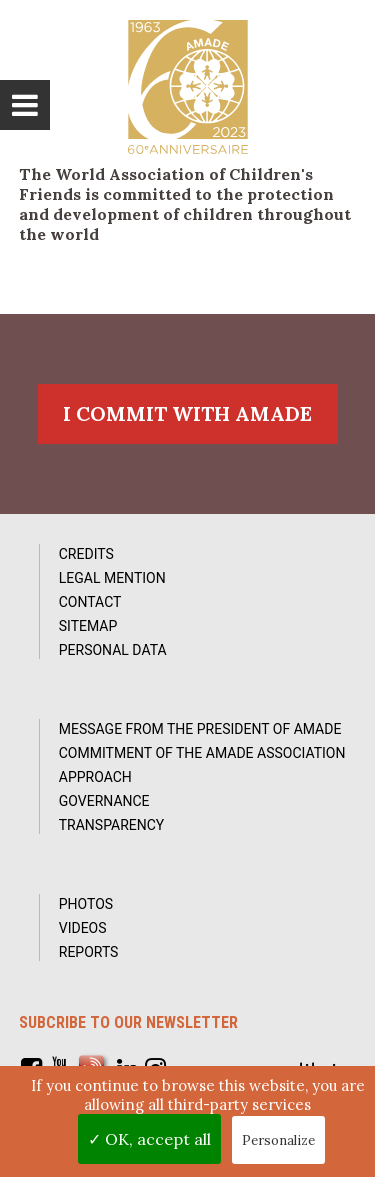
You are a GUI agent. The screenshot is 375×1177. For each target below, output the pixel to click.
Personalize (278, 1140)
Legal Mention (112, 578)
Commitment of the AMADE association (202, 753)
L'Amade (188, 87)
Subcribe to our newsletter (128, 1022)
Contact (90, 602)
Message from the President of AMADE (200, 729)
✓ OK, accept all (149, 1139)
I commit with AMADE (187, 413)
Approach (95, 777)
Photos (86, 904)
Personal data (113, 650)
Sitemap (88, 626)
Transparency (112, 825)
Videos (83, 928)
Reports (89, 952)
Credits (86, 554)
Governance (104, 801)
